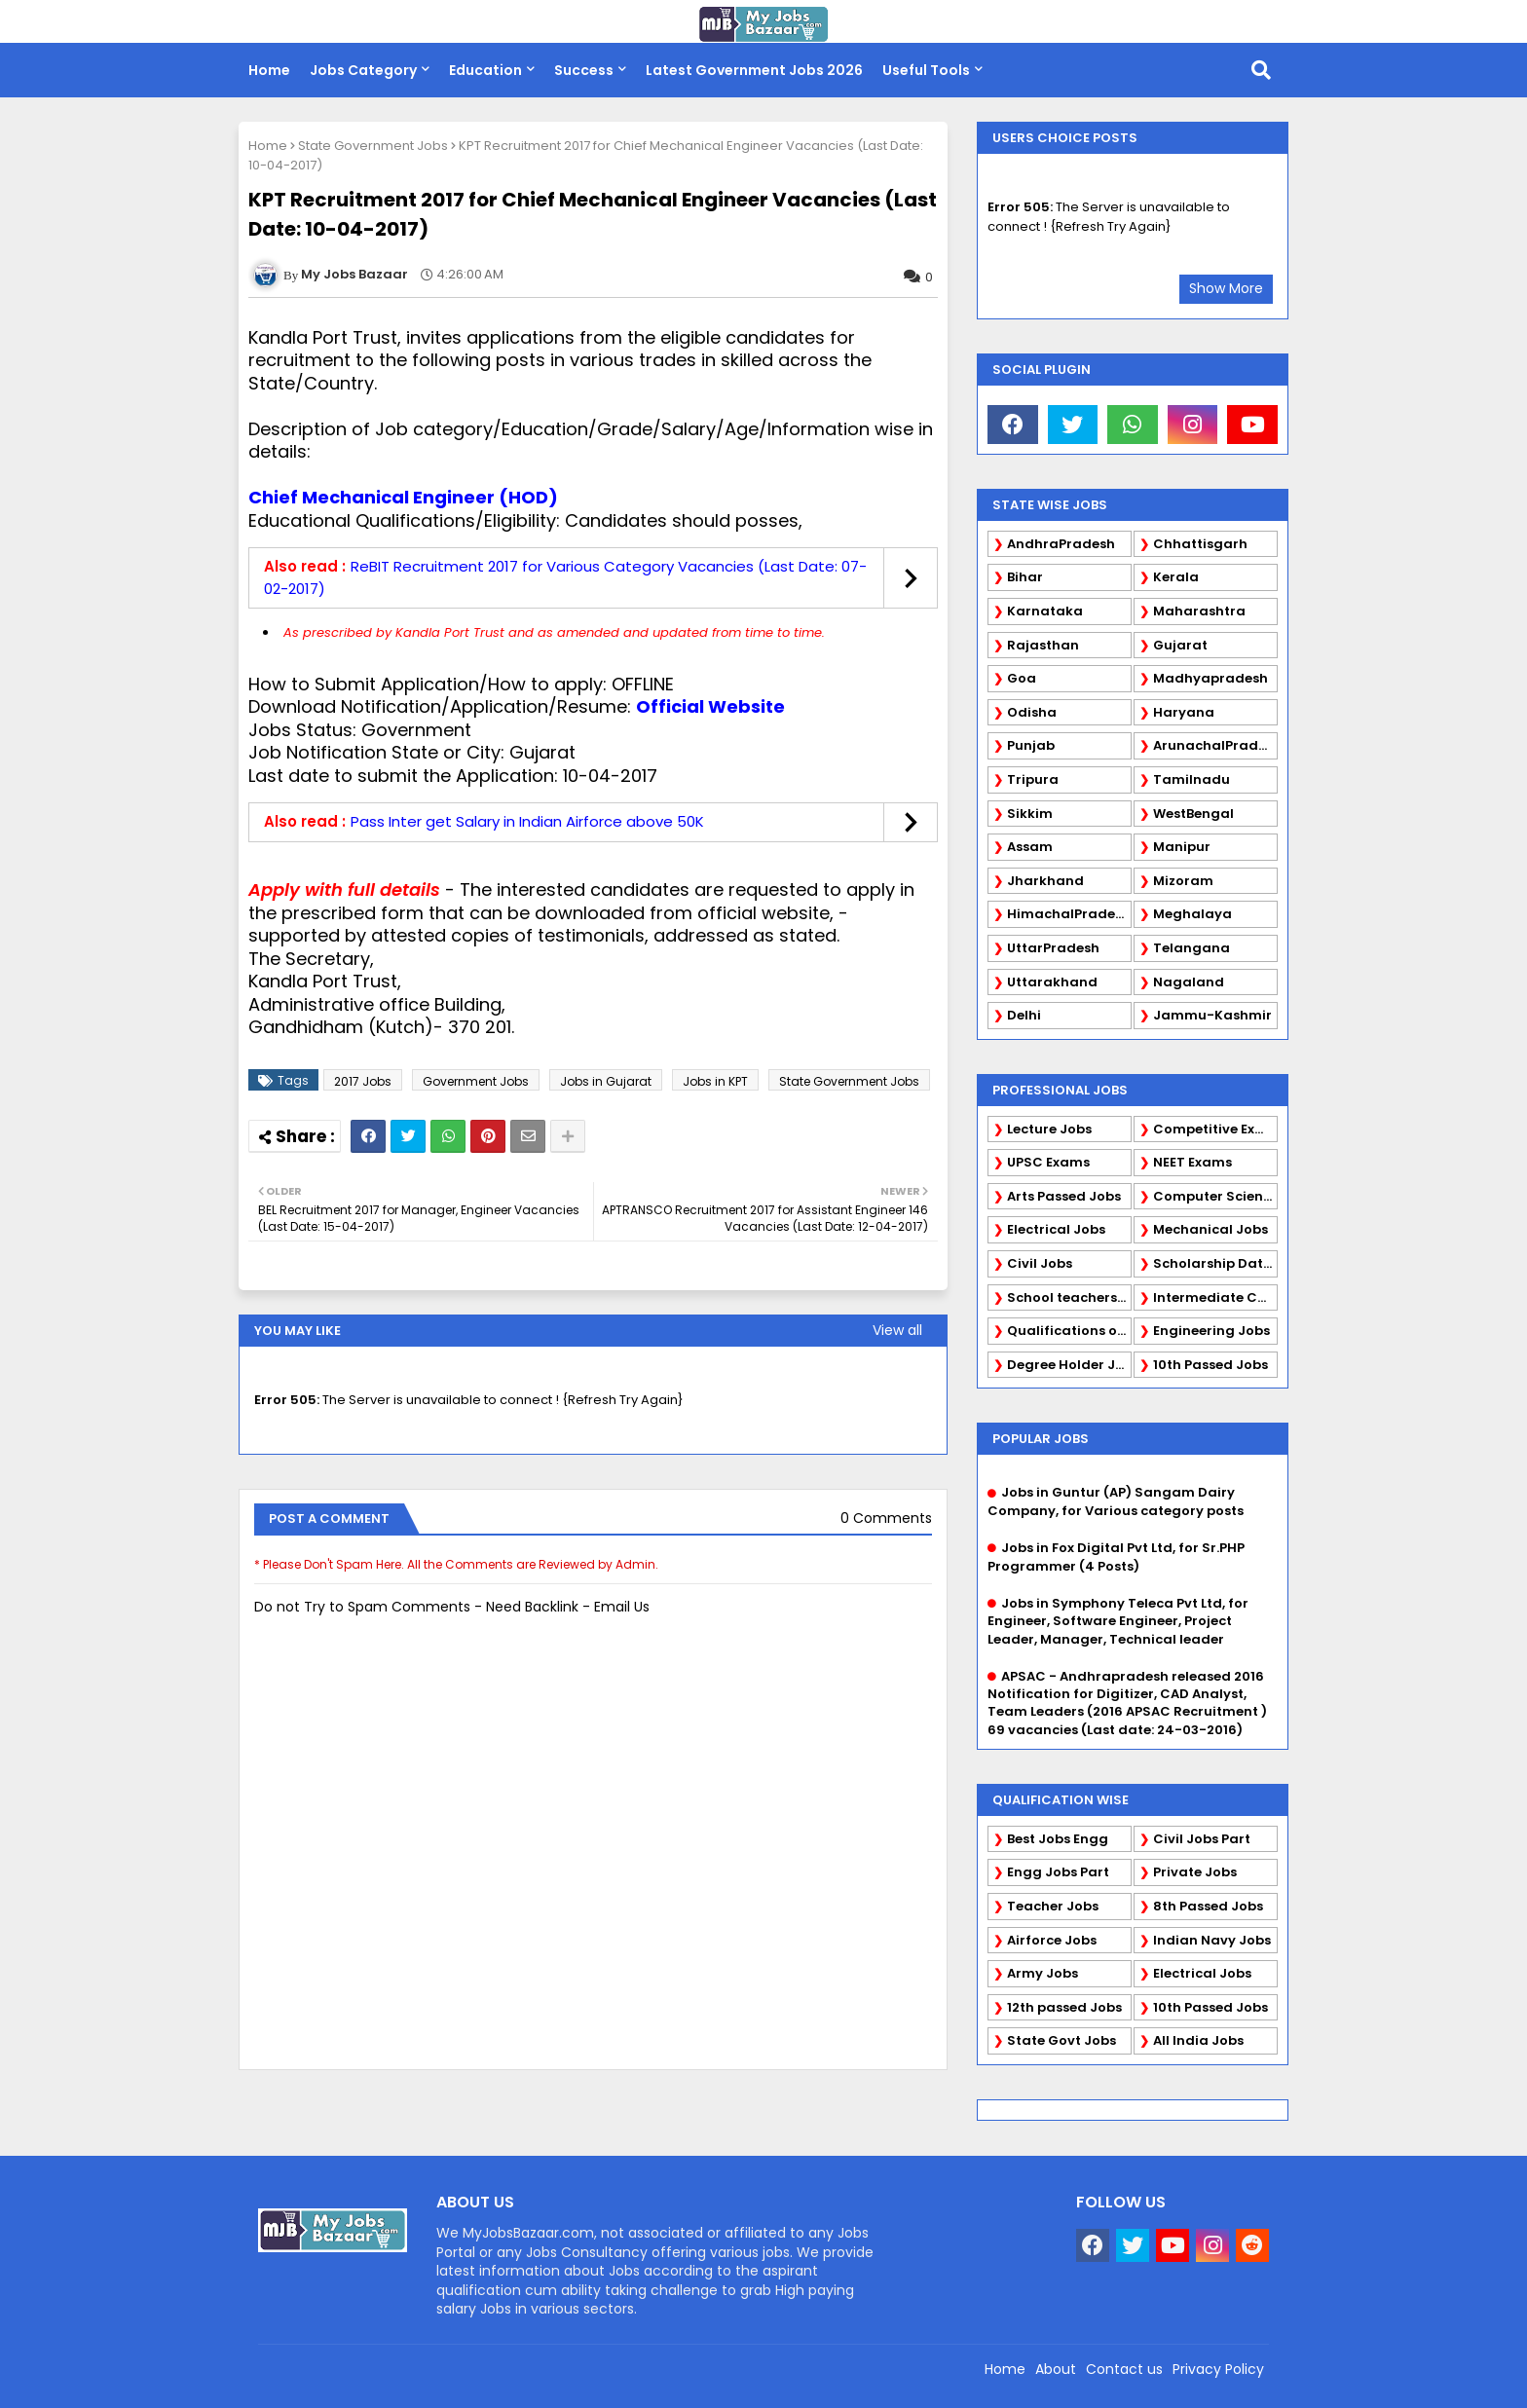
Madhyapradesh (1210, 678)
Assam (1030, 846)
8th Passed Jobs (1208, 1906)
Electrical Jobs (1056, 1229)
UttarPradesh (1053, 948)
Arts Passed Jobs (1064, 1196)
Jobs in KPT (715, 1081)
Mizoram (1183, 880)
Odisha (1032, 712)
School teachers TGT (1069, 1297)
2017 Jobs (362, 1081)
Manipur (1181, 846)
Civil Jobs (1039, 1263)
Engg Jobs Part (1058, 1872)
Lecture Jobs (1049, 1129)
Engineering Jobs (1211, 1330)
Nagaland (1188, 982)
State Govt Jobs (1061, 2040)
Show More (1226, 288)
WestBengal (1193, 813)
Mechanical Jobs (1210, 1229)
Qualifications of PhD (1069, 1330)
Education (485, 70)
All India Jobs (1198, 2040)
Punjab (1031, 745)
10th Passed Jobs (1210, 1364)
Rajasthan (1043, 645)
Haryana (1183, 712)
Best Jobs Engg (1057, 1839)
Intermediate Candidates (1215, 1297)
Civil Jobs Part (1201, 1839)
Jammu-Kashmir (1212, 1015)
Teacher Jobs (1053, 1906)
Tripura (1033, 779)
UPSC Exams (1048, 1162)
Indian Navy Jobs (1212, 1940)
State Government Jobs (373, 145)
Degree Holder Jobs (1069, 1364)
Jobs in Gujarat (606, 1081)
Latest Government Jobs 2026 (754, 70)
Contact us (1124, 2369)
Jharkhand (1045, 880)
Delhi (1024, 1015)
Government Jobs (476, 1081)
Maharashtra (1199, 611)
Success (584, 70)
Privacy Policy (1218, 2369)
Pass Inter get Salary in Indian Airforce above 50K (527, 821)
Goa (1021, 678)
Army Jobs (1042, 1973)
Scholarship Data (1213, 1263)
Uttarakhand (1052, 982)
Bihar (1025, 577)
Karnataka (1045, 611)
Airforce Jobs (1052, 1940)
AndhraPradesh (1061, 544)
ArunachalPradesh (1215, 745)
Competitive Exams (1215, 1129)
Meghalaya (1192, 914)
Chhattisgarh (1200, 544)
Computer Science (1215, 1196)
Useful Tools (926, 70)
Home (269, 70)
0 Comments (886, 1518)
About (1055, 2369)
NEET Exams (1192, 1162)
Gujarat (1180, 645)
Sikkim (1030, 813)
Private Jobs (1195, 1872)
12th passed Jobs (1064, 2007)
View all (897, 1330)
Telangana (1191, 948)
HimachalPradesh (1069, 914)
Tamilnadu (1191, 779)
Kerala (1176, 577)
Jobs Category (363, 70)
